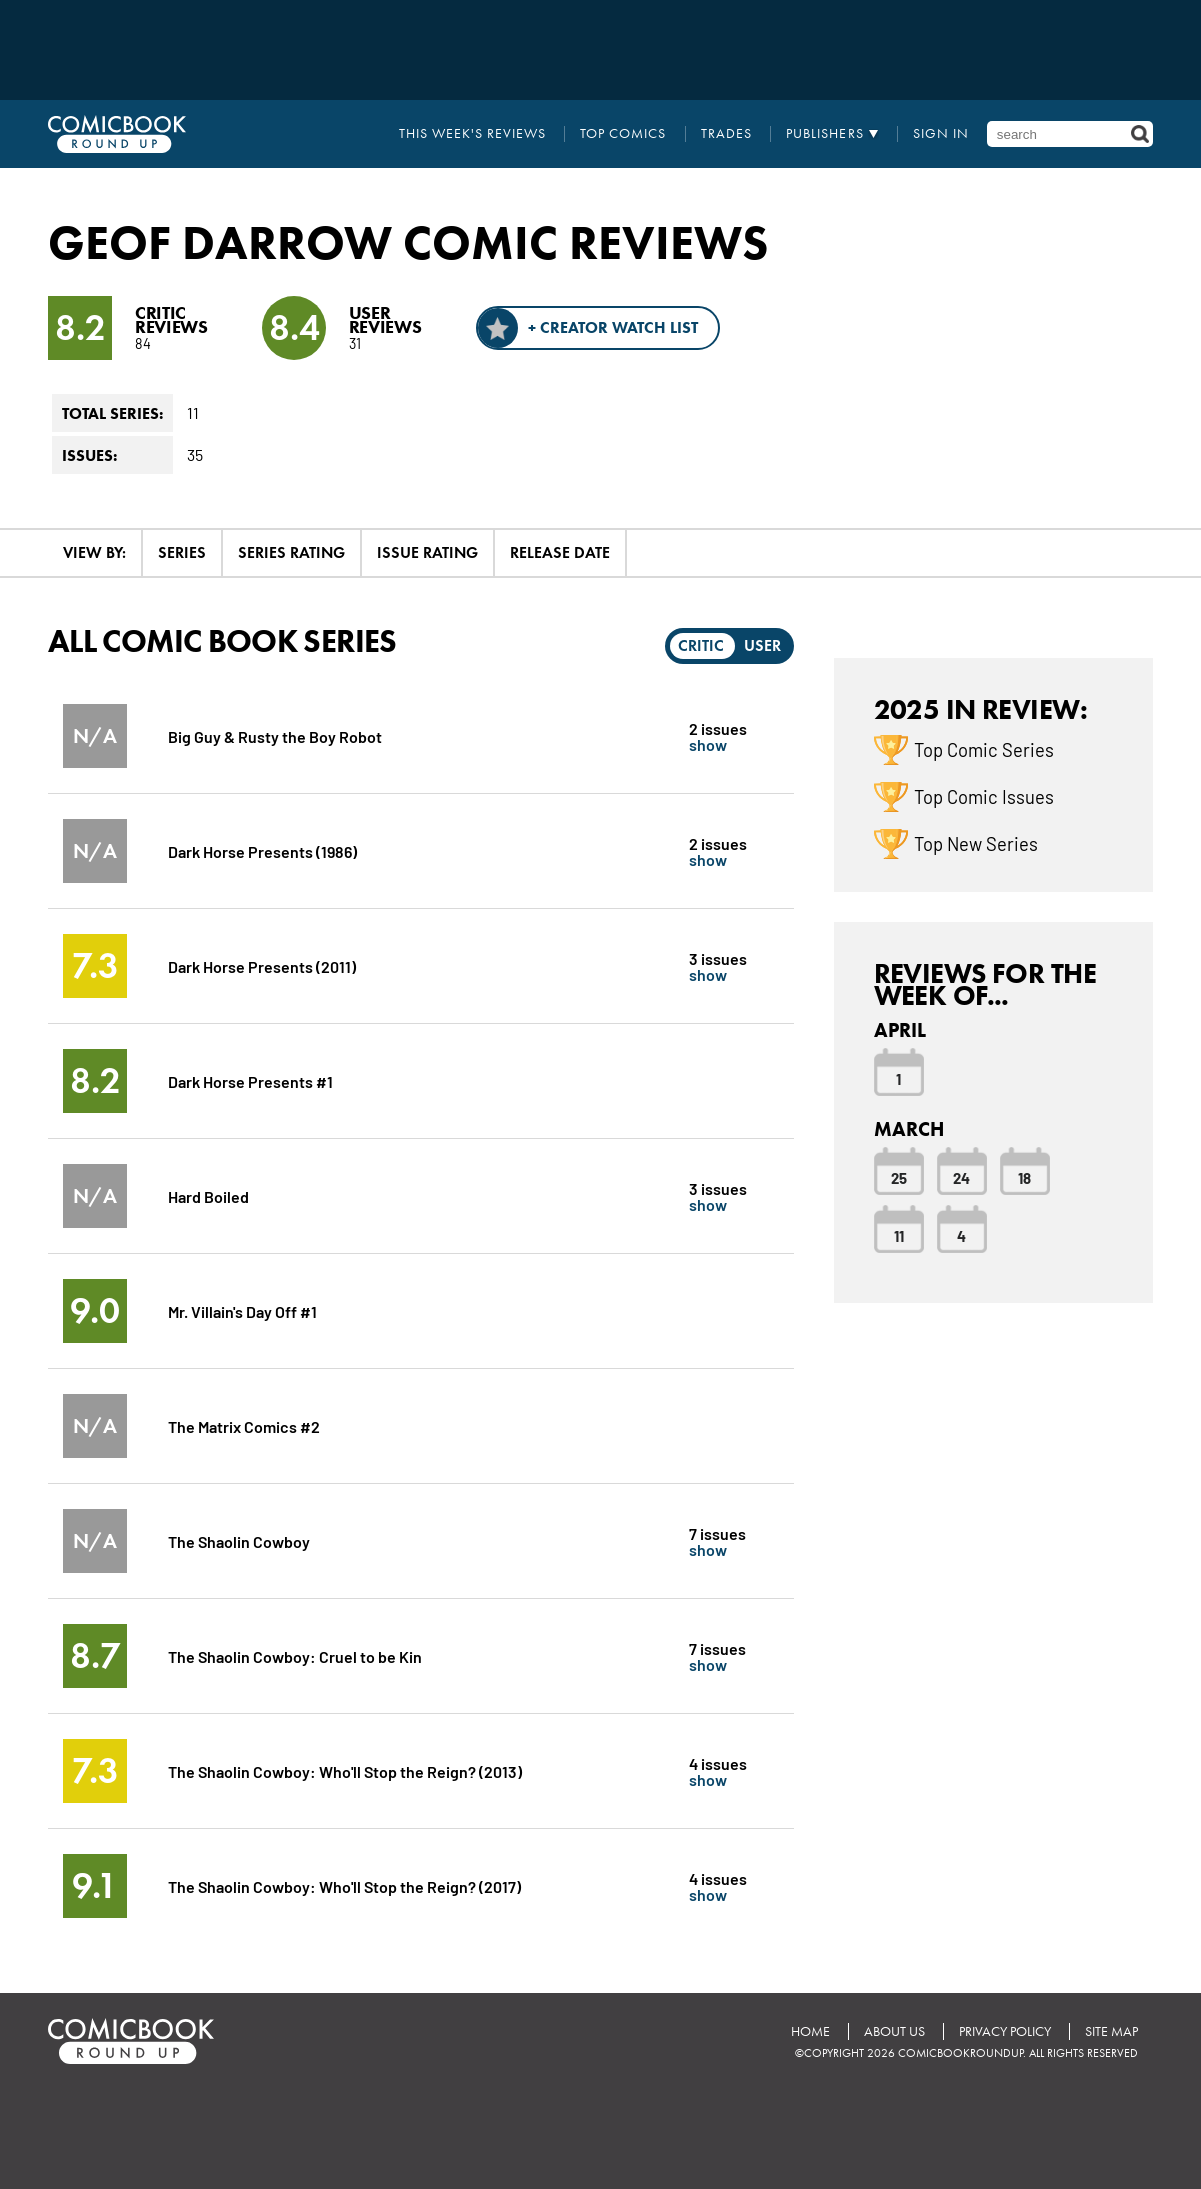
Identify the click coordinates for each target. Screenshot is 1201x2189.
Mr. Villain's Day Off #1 (242, 1310)
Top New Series (976, 843)
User (762, 645)
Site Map (1111, 2031)
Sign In (941, 134)
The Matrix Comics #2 (244, 1425)
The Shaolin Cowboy (239, 1540)
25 (899, 1177)
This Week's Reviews (472, 134)
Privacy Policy (1005, 2031)
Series (182, 552)
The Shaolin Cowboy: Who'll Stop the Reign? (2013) (345, 1770)
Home (810, 2031)
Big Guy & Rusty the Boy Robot (275, 735)
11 (899, 1235)
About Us (894, 2031)
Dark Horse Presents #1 (250, 1080)
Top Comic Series (984, 749)
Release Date (560, 552)
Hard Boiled (208, 1195)
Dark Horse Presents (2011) (262, 965)
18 (1024, 1177)
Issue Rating (427, 552)
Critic (701, 645)
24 (961, 1177)
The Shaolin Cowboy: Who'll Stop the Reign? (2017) (344, 1885)
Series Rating (291, 552)
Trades (726, 134)
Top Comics (623, 134)
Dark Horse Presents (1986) (262, 850)
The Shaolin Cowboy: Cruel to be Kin (295, 1655)
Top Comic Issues (984, 796)
